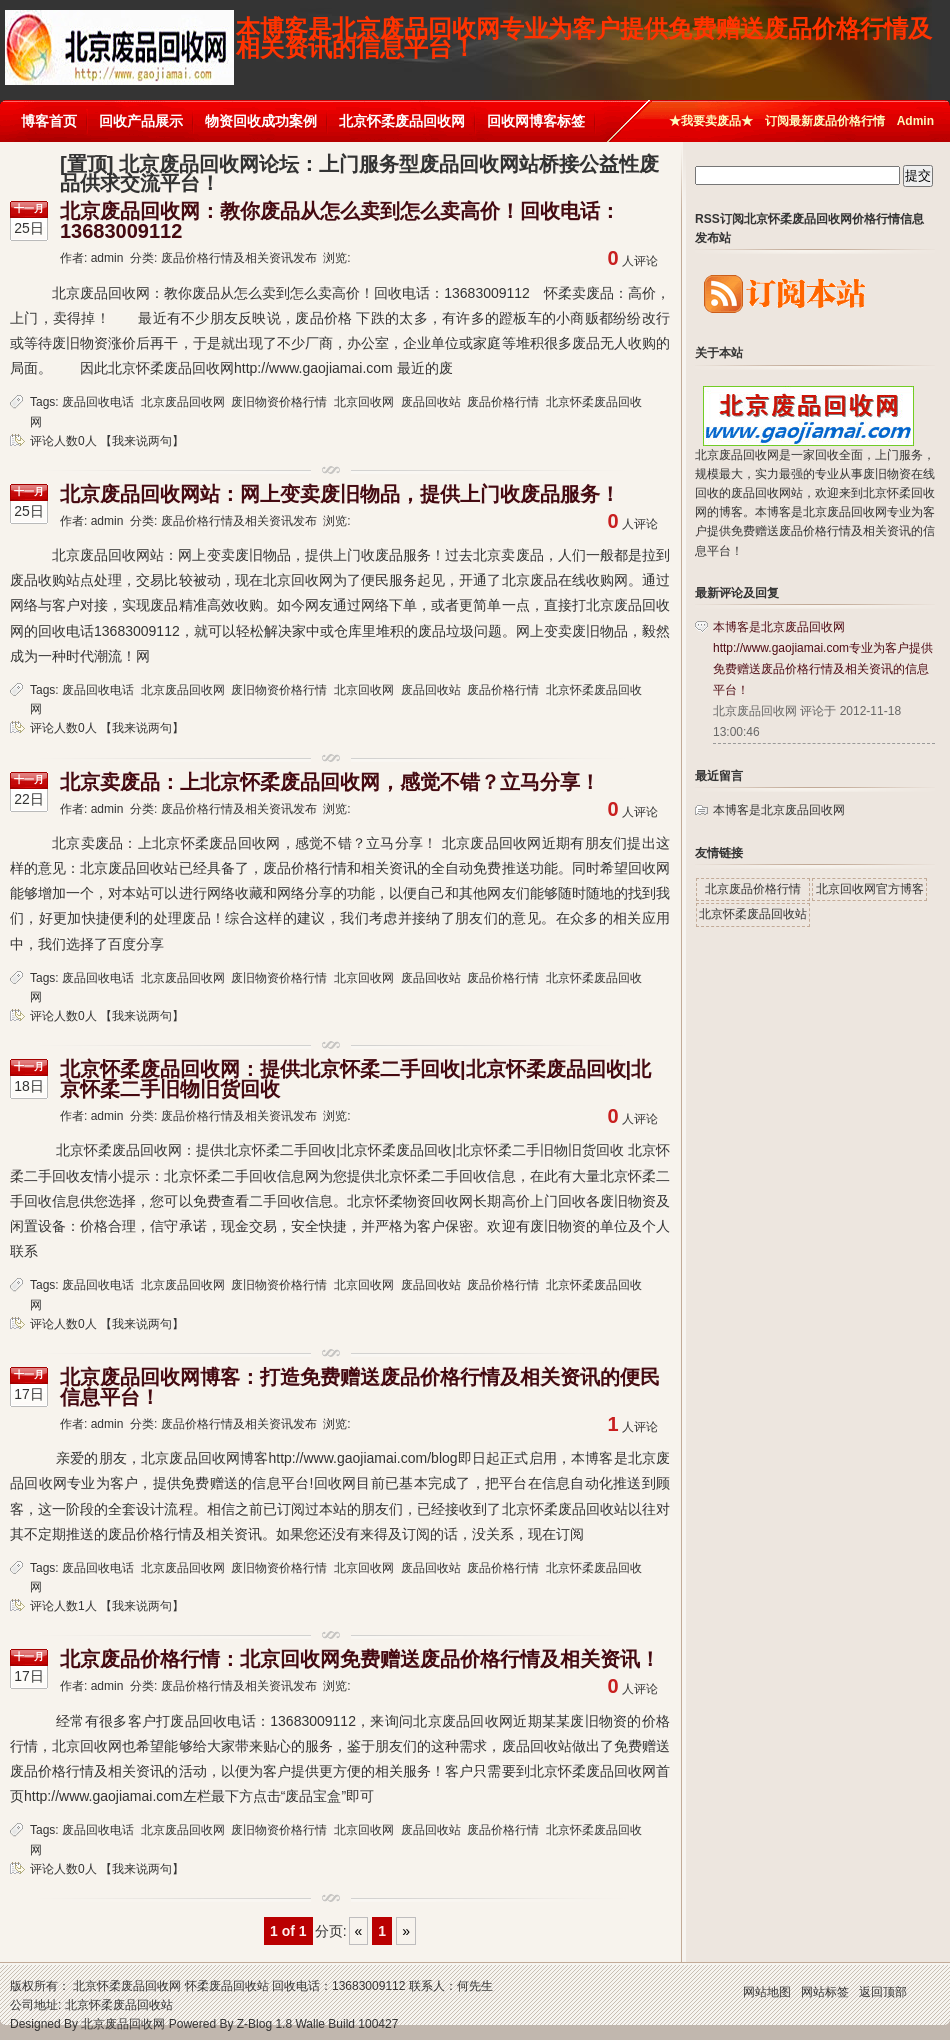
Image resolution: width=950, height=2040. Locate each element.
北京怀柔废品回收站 (753, 914)
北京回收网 (364, 402)
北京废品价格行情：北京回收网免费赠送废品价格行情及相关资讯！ (360, 1659)
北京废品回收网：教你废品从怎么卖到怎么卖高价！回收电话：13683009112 (340, 221)
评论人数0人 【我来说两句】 (107, 441)
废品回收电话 (98, 402)
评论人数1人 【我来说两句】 (107, 1606)
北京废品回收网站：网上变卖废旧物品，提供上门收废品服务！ (340, 494)
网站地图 (767, 1992)
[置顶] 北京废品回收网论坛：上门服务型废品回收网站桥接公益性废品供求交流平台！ (359, 173)
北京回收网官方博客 (870, 889)
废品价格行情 (503, 402)
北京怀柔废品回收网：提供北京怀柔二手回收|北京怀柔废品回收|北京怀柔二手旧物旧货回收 (355, 1079)
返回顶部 (883, 1992)
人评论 (633, 261)
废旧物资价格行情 (279, 402)
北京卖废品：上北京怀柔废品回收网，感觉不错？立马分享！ (330, 782)
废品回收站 (431, 402)
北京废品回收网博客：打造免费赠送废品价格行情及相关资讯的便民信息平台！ (360, 1387)
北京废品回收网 (183, 402)
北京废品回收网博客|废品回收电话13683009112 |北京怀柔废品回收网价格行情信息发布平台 (119, 37)
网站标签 (825, 1992)
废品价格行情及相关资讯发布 (239, 258)
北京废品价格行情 (753, 889)
